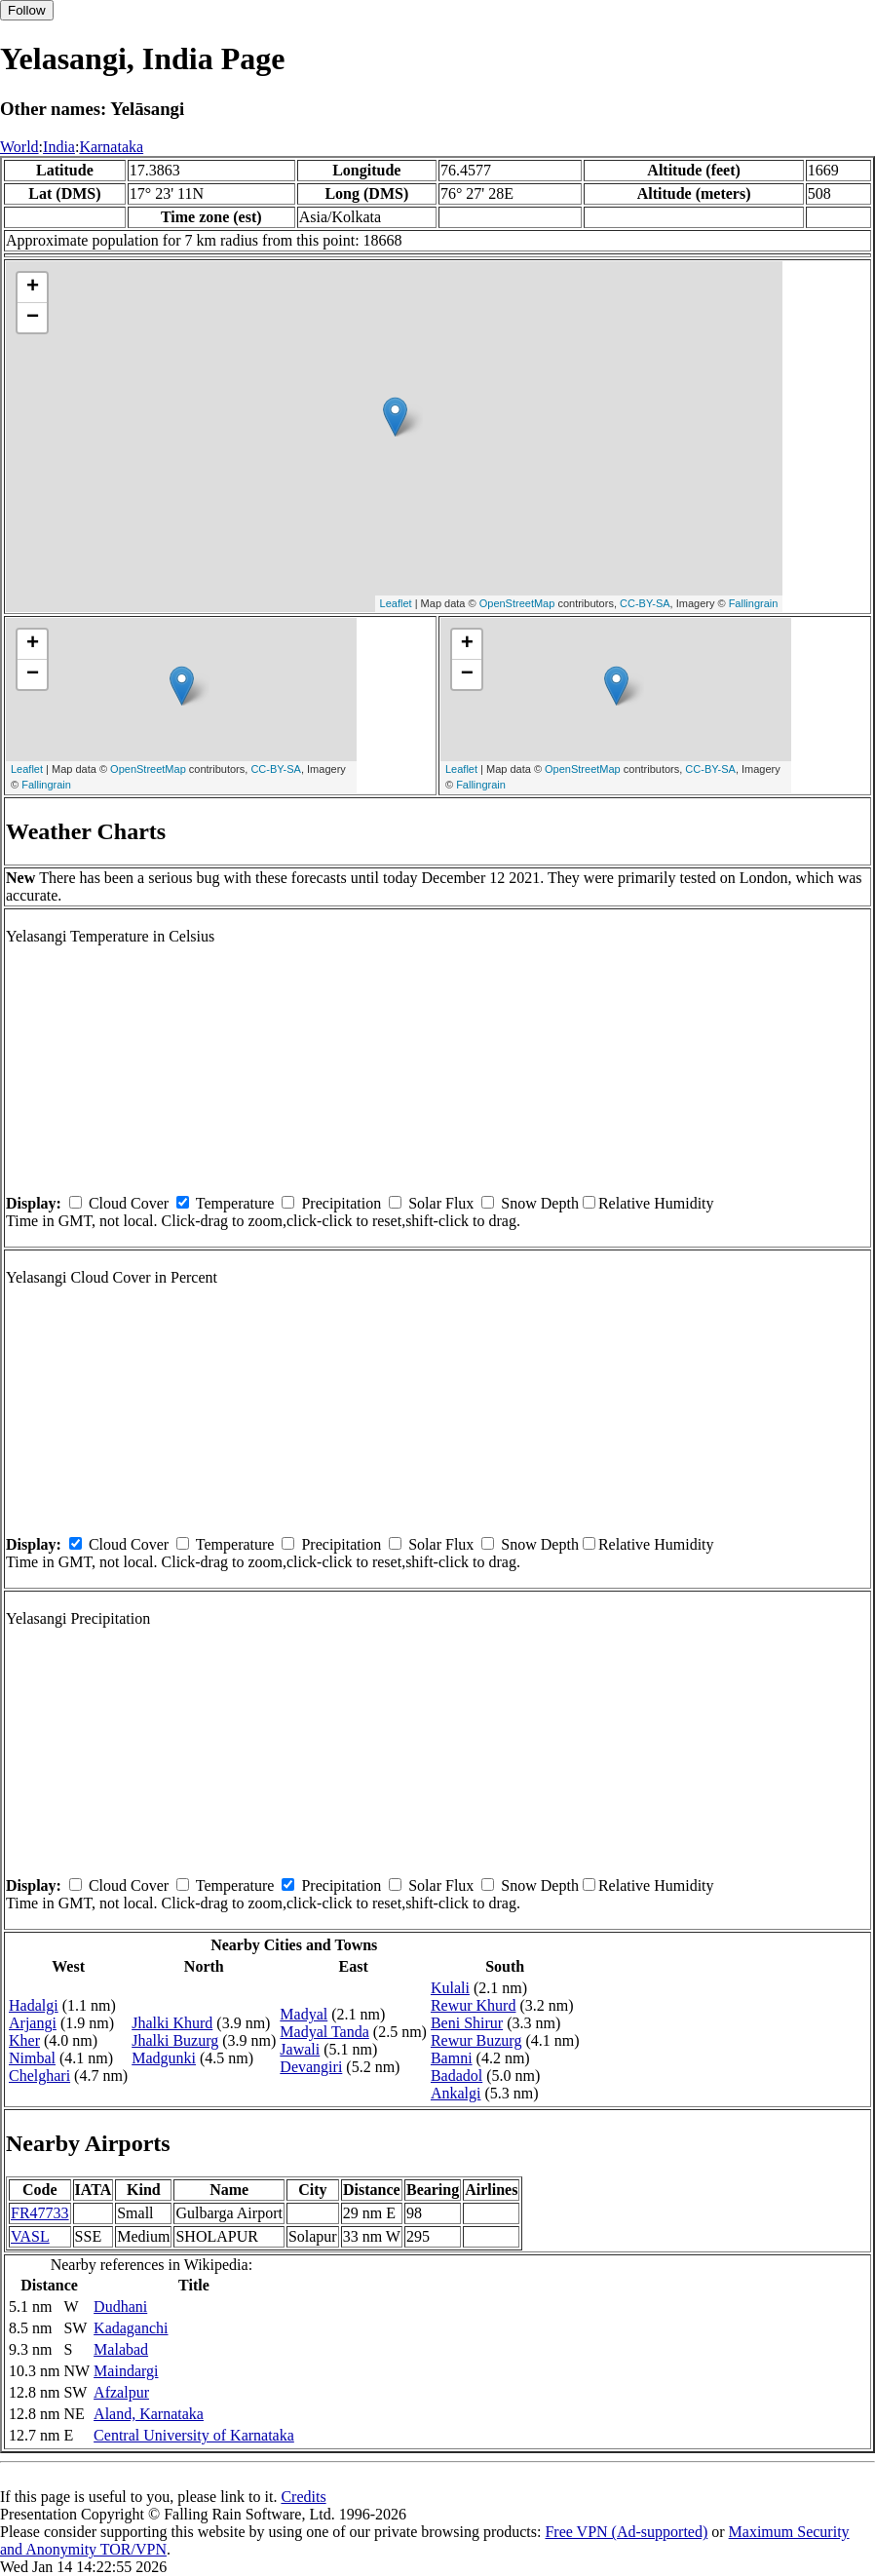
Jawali (300, 2049)
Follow (27, 10)
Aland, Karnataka (149, 2413)
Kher (24, 2040)
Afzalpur (121, 2392)
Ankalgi (456, 2093)
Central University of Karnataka (194, 2435)
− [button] (32, 317)
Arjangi (33, 2023)
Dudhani (120, 2306)
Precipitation (341, 1203)
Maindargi (126, 2371)
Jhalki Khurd (172, 2023)
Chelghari (39, 2075)
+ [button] (32, 287)
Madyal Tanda (324, 2031)
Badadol (456, 2075)
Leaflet (396, 603)
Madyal (303, 2014)
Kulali (450, 1988)
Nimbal (32, 2058)
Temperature (235, 1203)
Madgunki (164, 2058)
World (19, 146)
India (59, 146)
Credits (303, 2496)
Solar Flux (441, 1203)
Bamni (452, 2058)
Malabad (121, 2349)
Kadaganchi (131, 2328)
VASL (30, 2236)
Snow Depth (540, 1203)
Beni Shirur (467, 2023)
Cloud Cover (129, 1203)
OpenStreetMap (517, 603)
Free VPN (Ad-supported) (626, 2531)
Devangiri (311, 2066)
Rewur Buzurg (476, 2040)
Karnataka (111, 146)
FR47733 (40, 2213)
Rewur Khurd (473, 2005)
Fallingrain (754, 603)
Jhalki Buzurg (175, 2040)
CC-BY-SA (645, 603)
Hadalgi (33, 2005)
